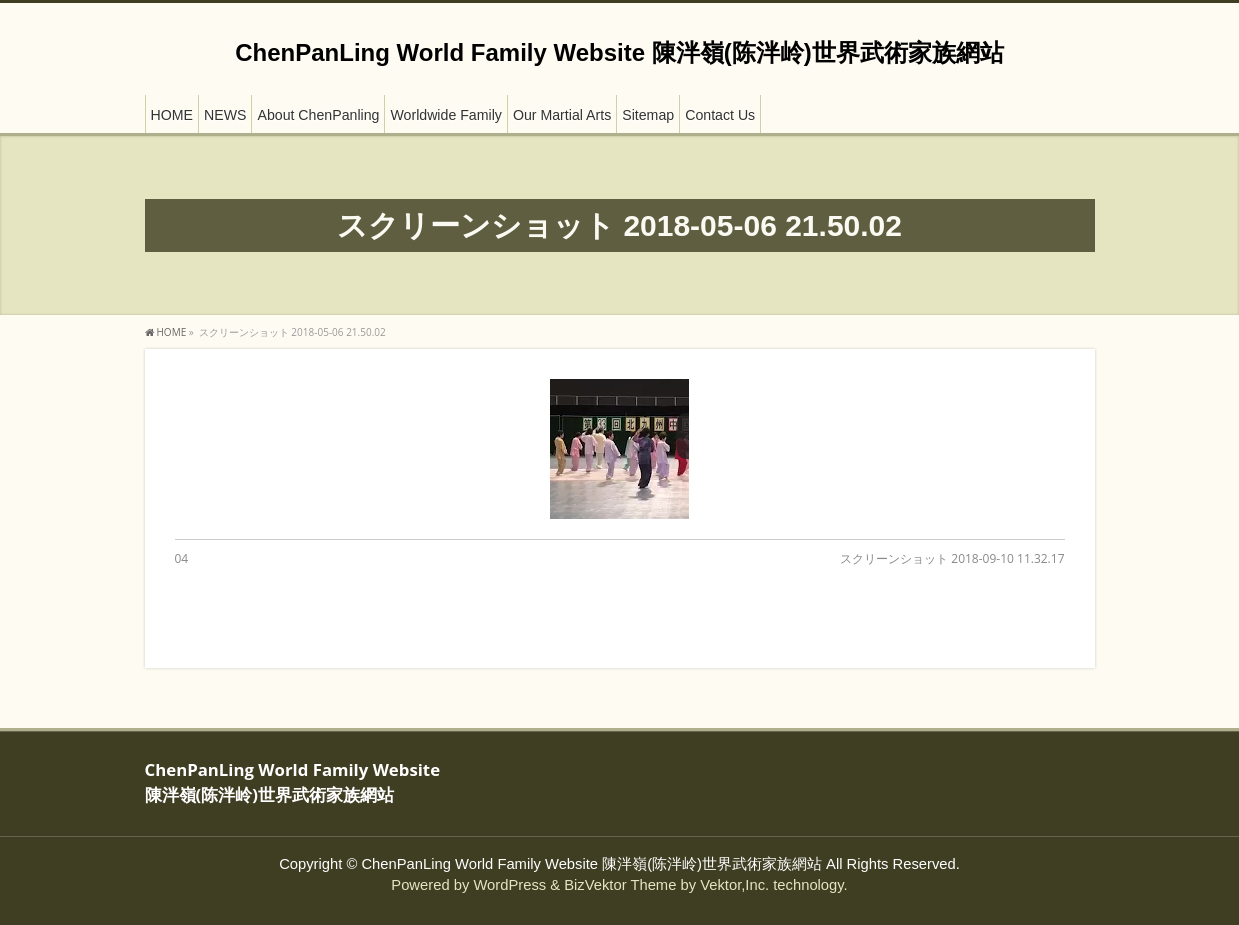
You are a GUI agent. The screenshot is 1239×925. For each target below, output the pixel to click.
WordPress (509, 885)
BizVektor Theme (620, 885)
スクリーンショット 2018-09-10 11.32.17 (952, 558)
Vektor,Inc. (734, 885)
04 (182, 558)
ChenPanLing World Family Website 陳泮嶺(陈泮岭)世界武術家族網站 (619, 52)
